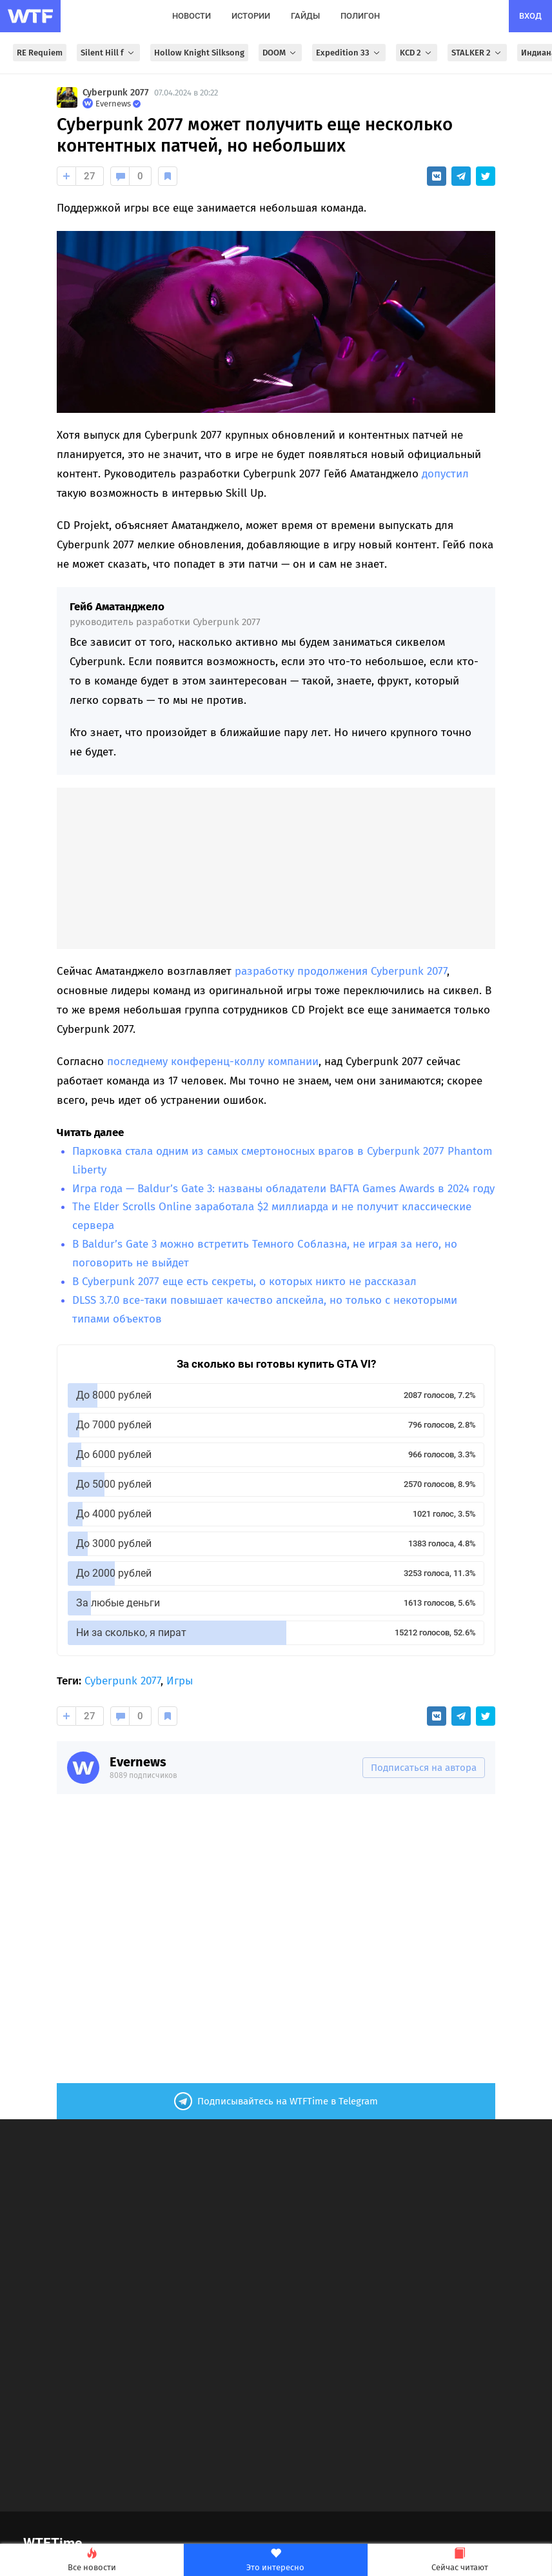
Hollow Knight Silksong (199, 52)
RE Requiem (40, 52)
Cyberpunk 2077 (116, 92)
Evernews (138, 1762)
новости (191, 16)
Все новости (91, 2560)
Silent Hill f (108, 52)
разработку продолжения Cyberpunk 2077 (341, 971)
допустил (445, 474)
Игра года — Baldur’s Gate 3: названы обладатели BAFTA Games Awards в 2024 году (283, 1188)
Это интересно (275, 2560)
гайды (305, 16)
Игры (179, 1681)
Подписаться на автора (424, 1767)
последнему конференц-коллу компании (213, 1061)
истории (251, 16)
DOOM (280, 52)
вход (530, 16)
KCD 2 (416, 52)
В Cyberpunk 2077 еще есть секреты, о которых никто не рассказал (244, 1281)
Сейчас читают (459, 2560)
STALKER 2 (477, 52)
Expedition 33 (349, 52)
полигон (360, 16)
